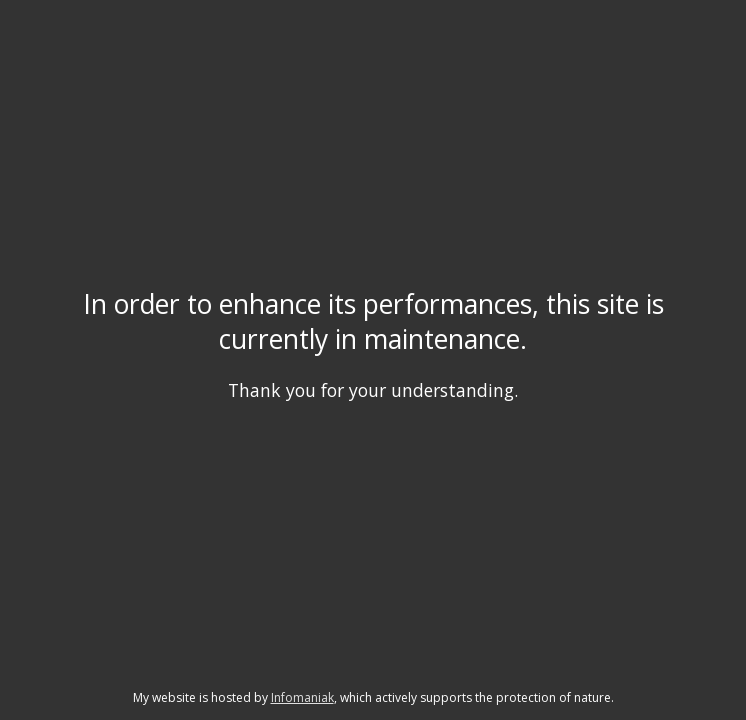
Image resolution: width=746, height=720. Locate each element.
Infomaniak (302, 697)
